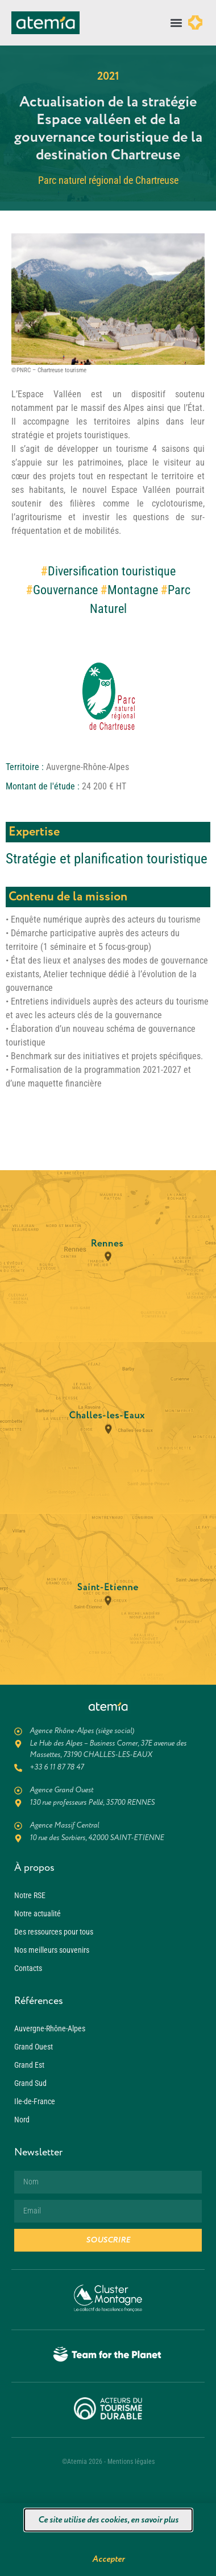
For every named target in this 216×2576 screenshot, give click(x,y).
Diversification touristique (112, 571)
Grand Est (29, 2064)
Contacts (28, 1968)
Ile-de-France (34, 2101)
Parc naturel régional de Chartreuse (108, 180)
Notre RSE (29, 1895)
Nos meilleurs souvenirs (51, 1949)
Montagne (132, 590)
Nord (22, 2119)
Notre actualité (37, 1913)
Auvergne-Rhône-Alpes (49, 2028)
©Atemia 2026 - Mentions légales (108, 2462)
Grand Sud (30, 2083)
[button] (176, 23)
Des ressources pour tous (53, 1931)
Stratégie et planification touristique (106, 858)
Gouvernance (65, 590)
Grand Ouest (33, 2046)
